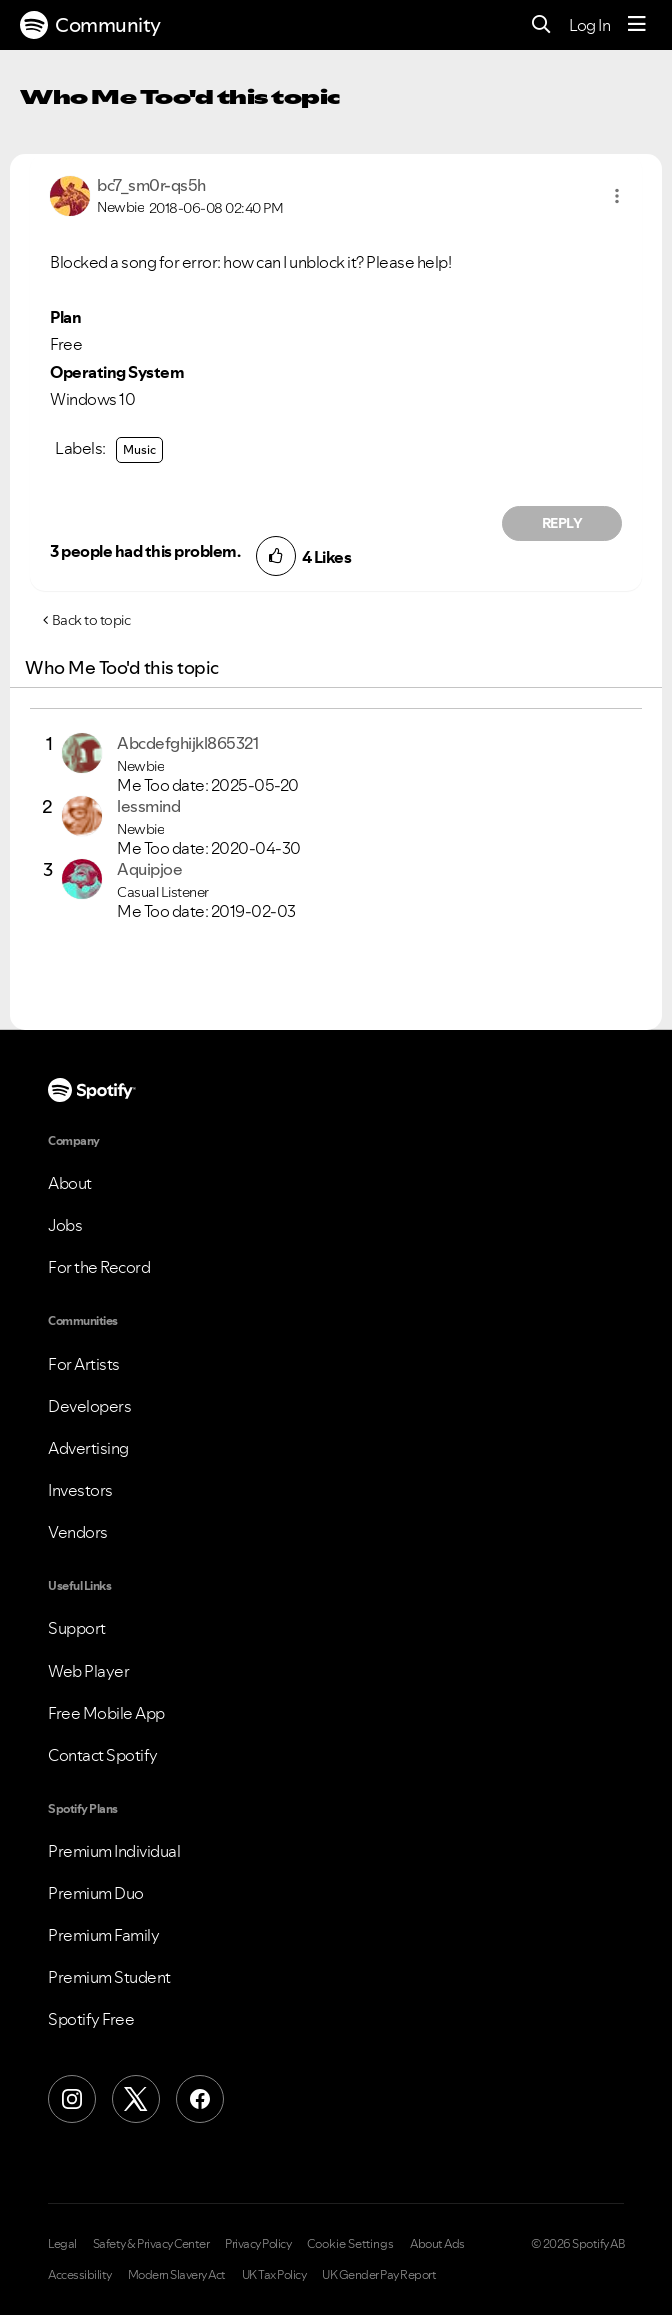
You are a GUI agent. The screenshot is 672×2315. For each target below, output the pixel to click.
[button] (617, 196)
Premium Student (109, 1977)
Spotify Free (91, 2019)
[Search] (541, 25)
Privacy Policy (258, 2244)
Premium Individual (114, 1851)
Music (139, 449)
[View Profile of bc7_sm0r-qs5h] (151, 185)
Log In (589, 25)
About (70, 1183)
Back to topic (91, 620)
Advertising (88, 1448)
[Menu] (637, 25)
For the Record (99, 1267)
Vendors (78, 1532)
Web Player (88, 1671)
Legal (62, 2244)
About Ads (437, 2244)
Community (90, 25)
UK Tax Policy (274, 2275)
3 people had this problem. (145, 551)
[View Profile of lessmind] (148, 806)
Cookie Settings (350, 2244)
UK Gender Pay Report (379, 2275)
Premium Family (103, 1935)
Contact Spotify (103, 1755)
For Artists (84, 1364)
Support (77, 1628)
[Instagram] (72, 2099)
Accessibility (80, 2275)
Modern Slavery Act (177, 2275)
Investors (80, 1490)
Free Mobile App (106, 1713)
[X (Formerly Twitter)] (136, 2099)
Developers (89, 1406)
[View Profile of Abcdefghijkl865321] (187, 743)
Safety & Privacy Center (151, 2244)
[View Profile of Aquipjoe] (149, 869)
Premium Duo (96, 1893)
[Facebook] (200, 2099)
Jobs (65, 1225)
